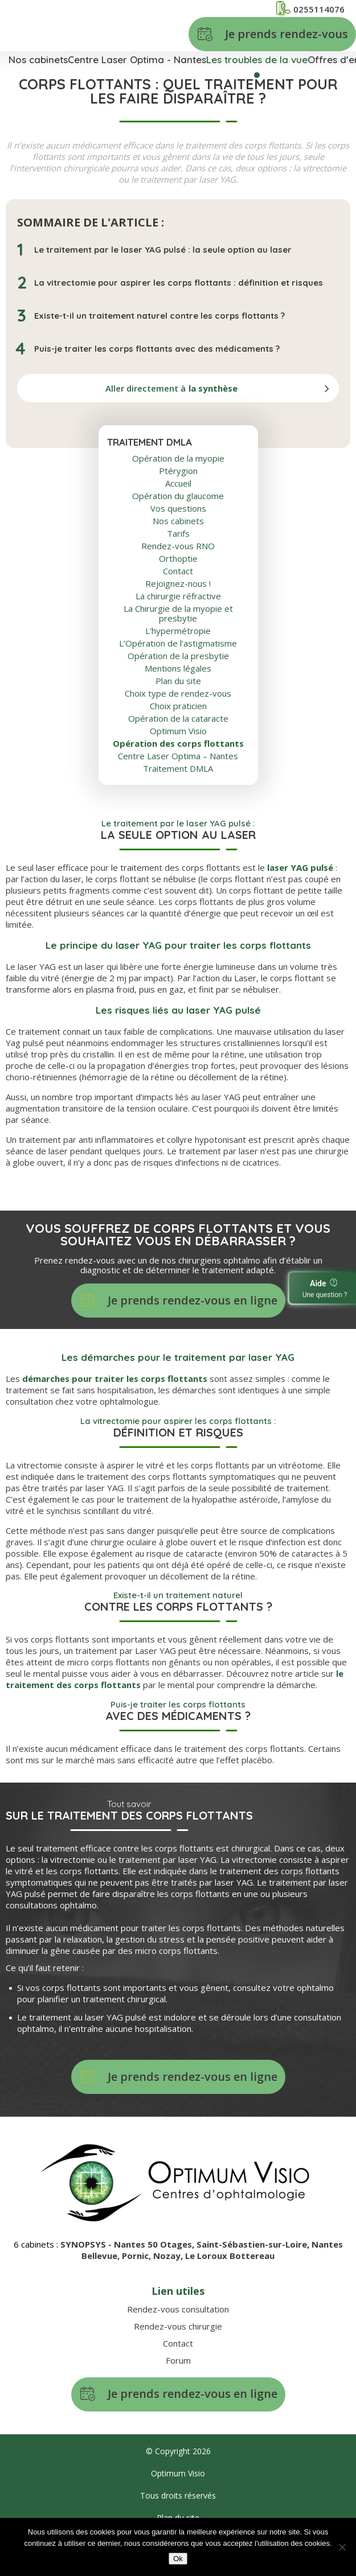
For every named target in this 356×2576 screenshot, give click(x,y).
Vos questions (178, 508)
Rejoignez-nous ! (178, 584)
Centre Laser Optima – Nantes (178, 756)
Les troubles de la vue (257, 59)
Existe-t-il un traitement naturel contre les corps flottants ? (159, 315)
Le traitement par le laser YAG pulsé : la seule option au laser (163, 249)
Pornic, (137, 2255)
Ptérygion (178, 471)
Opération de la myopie (178, 458)
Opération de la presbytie (178, 656)
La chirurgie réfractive (178, 596)
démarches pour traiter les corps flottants (114, 1378)
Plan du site (178, 681)
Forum (178, 2360)
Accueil (178, 483)
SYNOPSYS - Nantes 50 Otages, (128, 2244)
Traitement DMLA (178, 768)
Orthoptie (178, 558)
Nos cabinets (38, 59)
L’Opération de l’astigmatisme (178, 643)
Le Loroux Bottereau (230, 2255)
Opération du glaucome (178, 496)
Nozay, (169, 2255)
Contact (178, 571)
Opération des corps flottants (178, 743)
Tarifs (178, 533)
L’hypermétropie (178, 631)
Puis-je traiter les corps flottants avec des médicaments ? (157, 348)
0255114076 (310, 9)
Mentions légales (178, 668)
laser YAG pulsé (300, 867)
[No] (341, 2547)
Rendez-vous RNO (178, 546)
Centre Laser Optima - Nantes (137, 59)
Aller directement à (171, 388)
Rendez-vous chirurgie (178, 2326)
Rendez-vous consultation (178, 2309)
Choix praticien (178, 706)
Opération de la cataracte (178, 718)
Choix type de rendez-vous (178, 693)
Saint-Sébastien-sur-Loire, (254, 2244)
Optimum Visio (178, 731)
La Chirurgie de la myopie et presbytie (178, 613)
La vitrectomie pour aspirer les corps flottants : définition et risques (178, 282)
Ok (178, 2558)
